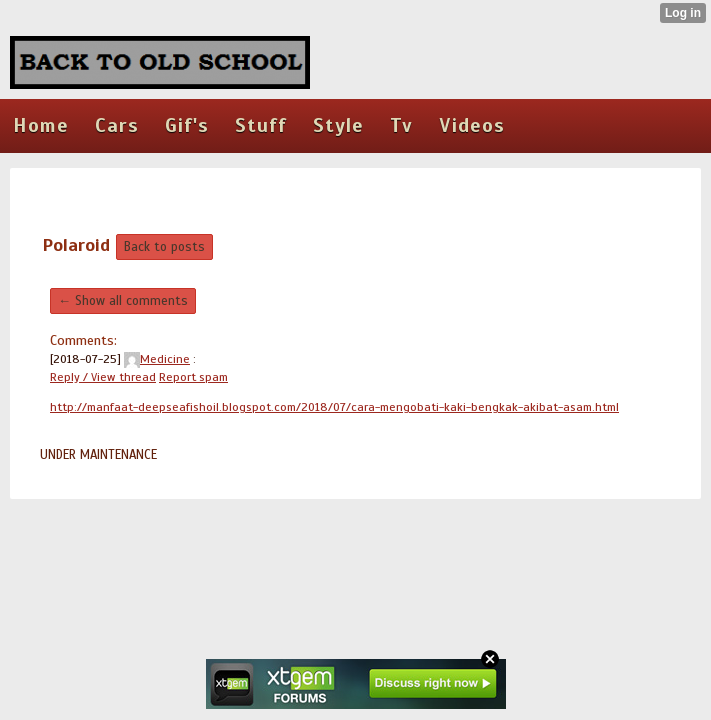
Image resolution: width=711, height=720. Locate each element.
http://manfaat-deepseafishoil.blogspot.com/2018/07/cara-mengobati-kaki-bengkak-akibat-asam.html (334, 407)
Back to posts (164, 247)
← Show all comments (123, 301)
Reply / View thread (103, 377)
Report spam (193, 377)
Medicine (157, 359)
